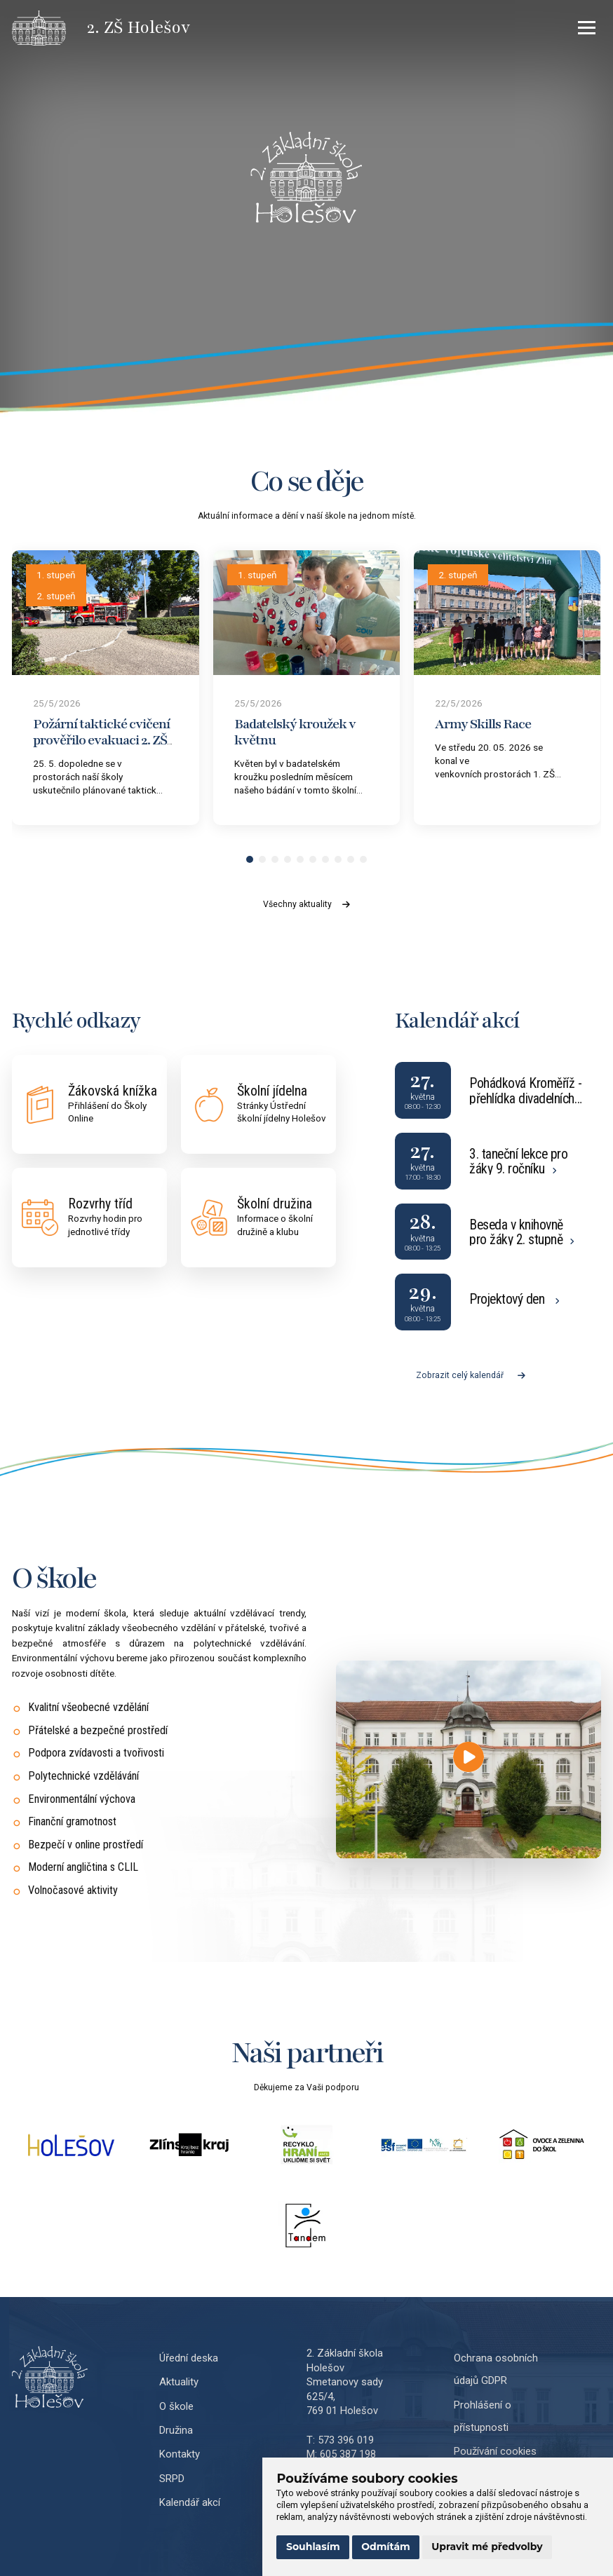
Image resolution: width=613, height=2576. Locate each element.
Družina (176, 2430)
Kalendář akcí (189, 2502)
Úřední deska (188, 2358)
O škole (176, 2406)
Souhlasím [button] (313, 2546)
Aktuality (178, 2382)
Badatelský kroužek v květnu (295, 732)
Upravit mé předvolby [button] (486, 2546)
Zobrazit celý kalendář (470, 1375)
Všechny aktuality (306, 904)
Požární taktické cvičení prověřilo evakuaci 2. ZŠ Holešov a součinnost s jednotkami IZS (101, 748)
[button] (249, 859)
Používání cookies (495, 2451)
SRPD (171, 2478)
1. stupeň (56, 574)
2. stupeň (56, 595)
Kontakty (179, 2454)
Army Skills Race (483, 724)
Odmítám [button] (385, 2546)
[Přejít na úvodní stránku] (49, 28)
